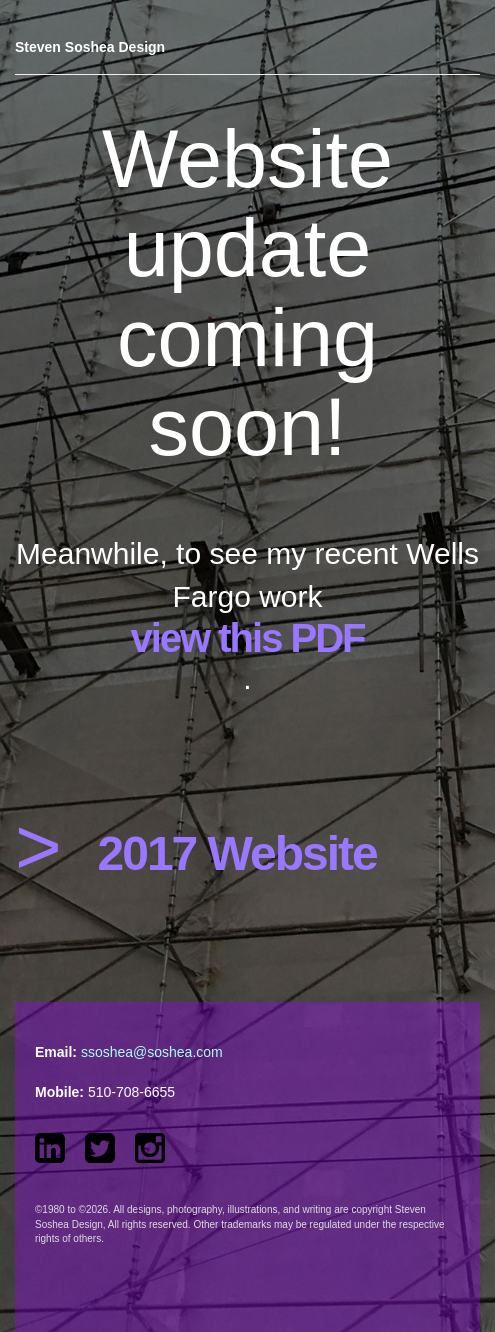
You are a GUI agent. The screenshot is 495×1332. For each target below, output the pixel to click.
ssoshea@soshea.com (152, 1052)
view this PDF (247, 638)
